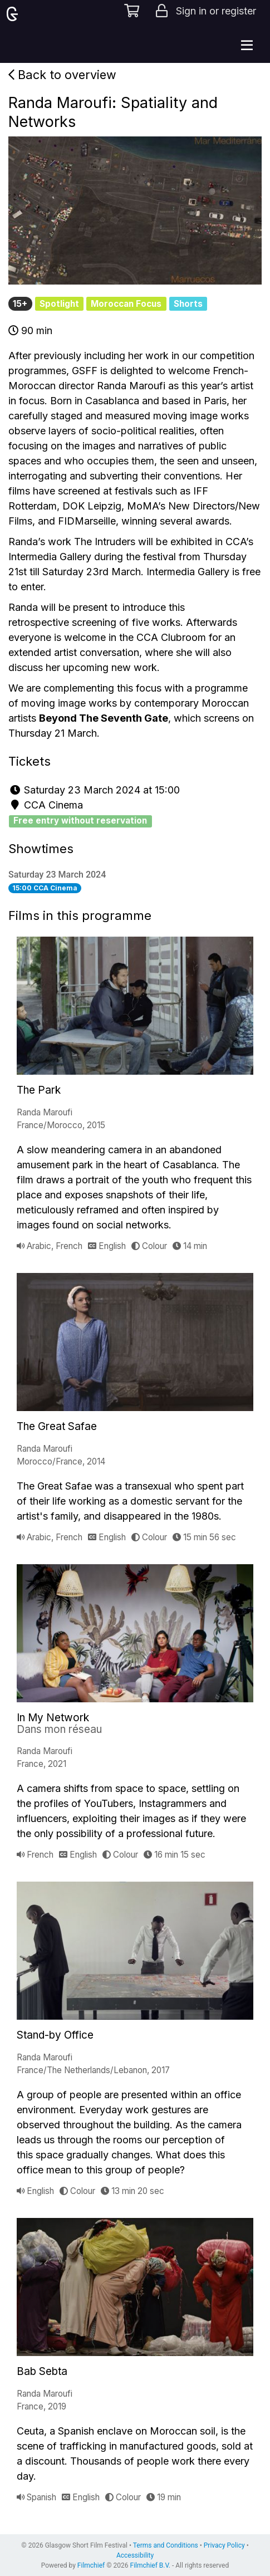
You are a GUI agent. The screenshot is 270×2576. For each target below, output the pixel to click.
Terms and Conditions (165, 2545)
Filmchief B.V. (150, 2565)
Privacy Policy (224, 2545)
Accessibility (135, 2555)
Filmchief (91, 2565)
